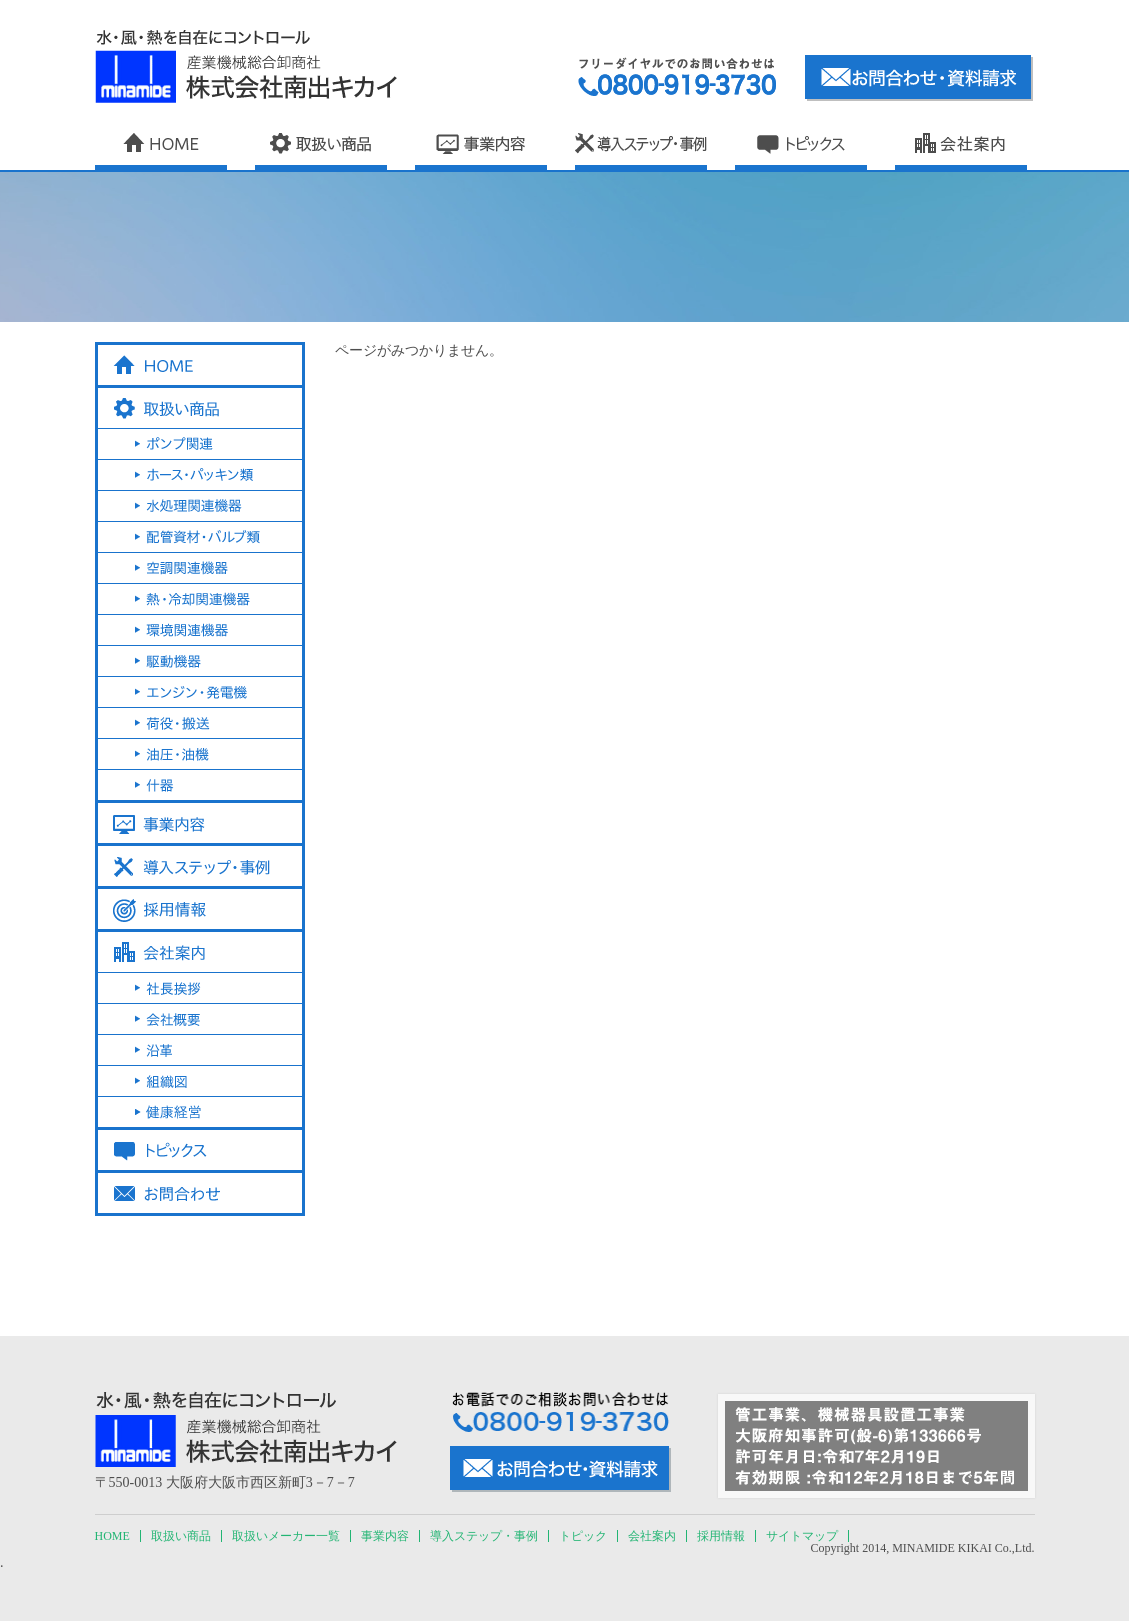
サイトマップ (802, 1536)
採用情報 (721, 1536)
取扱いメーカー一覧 (286, 1536)
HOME (112, 1536)
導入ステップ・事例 (484, 1536)
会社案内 (652, 1536)
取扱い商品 (181, 1536)
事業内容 (385, 1536)
